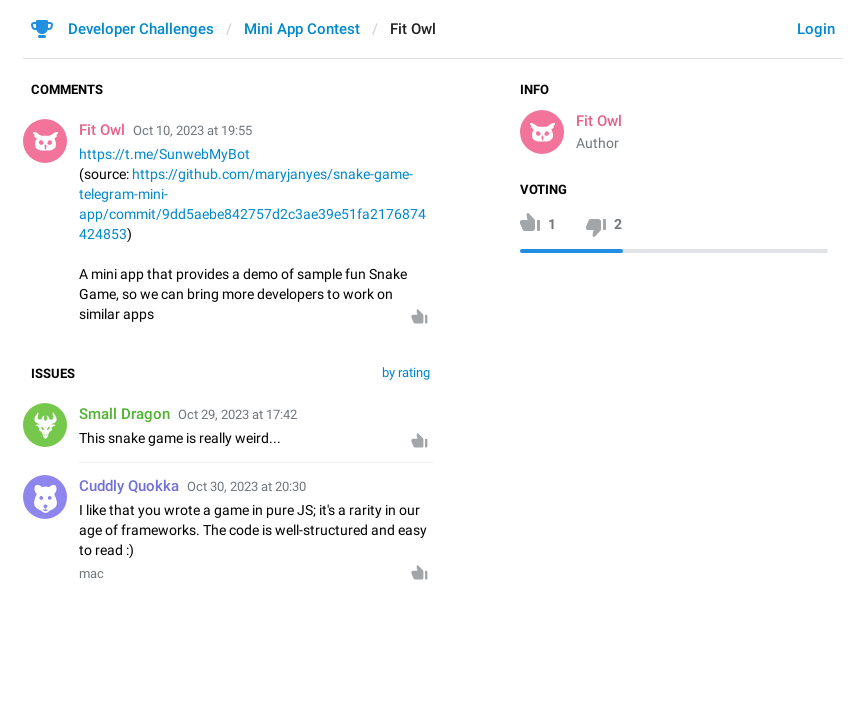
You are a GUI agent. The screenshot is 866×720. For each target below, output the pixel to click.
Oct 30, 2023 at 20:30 (246, 486)
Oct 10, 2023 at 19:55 (192, 130)
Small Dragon (124, 414)
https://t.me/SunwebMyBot (164, 154)
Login (816, 29)
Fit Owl (599, 121)
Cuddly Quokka (129, 486)
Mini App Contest (302, 29)
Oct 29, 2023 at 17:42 (237, 414)
